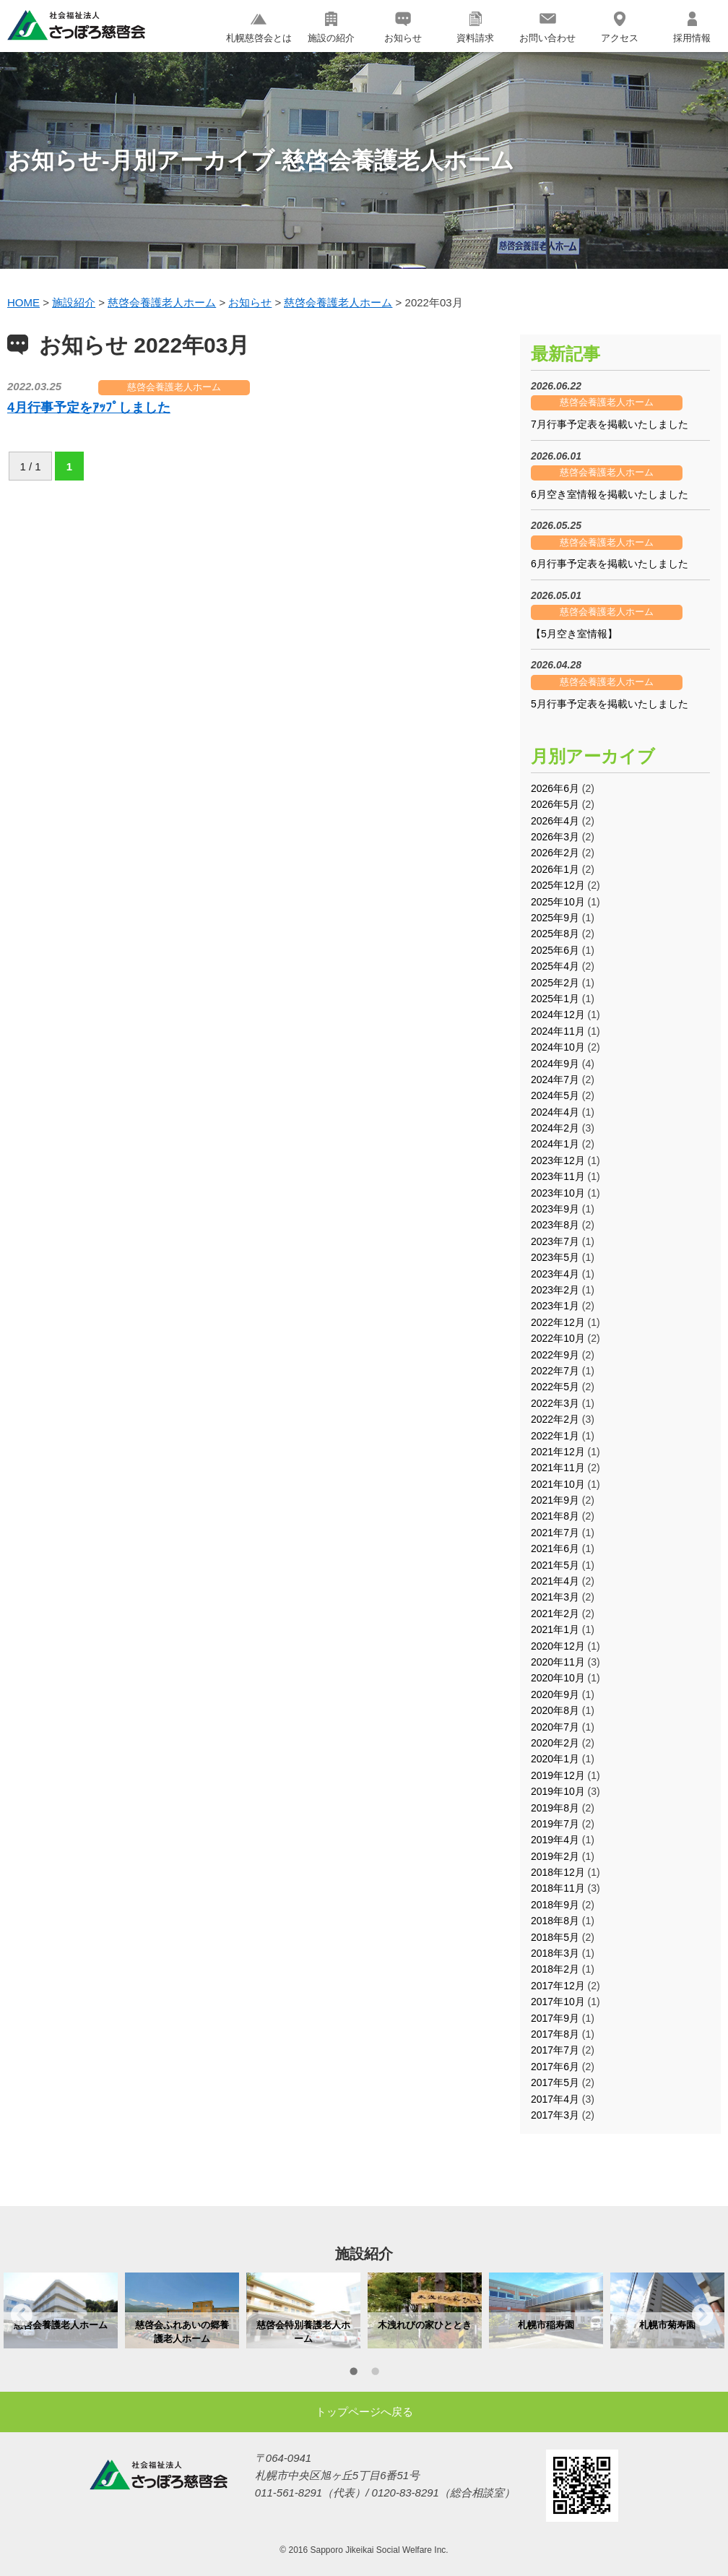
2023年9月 (555, 1209)
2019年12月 (558, 1775)
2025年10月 (558, 902)
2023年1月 (555, 1305)
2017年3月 (555, 2115)
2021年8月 (555, 1516)
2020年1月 (555, 1759)
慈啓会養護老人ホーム (174, 387)
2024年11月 (558, 1031)
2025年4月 (555, 966)
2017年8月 (555, 2034)
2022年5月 (555, 1386)
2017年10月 (558, 2001)
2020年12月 (558, 1646)
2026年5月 (555, 804)
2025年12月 (558, 885)
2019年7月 (555, 1824)
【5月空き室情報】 (574, 633)
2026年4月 (555, 821)
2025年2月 (555, 982)
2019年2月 (555, 1856)
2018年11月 (558, 1888)
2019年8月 (555, 1808)
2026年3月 (555, 837)
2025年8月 (555, 933)
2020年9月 (555, 1694)
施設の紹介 (331, 27)
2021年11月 (558, 1467)
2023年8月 (555, 1225)
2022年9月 (555, 1355)
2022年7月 (555, 1371)
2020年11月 (558, 1662)
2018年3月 (555, 1953)
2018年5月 (555, 1937)
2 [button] (375, 2373)
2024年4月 (555, 1112)
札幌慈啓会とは (259, 27)
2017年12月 (558, 1985)
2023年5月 (555, 1257)
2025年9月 (555, 917)
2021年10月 (558, 1484)
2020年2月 (555, 1743)
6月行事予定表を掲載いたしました (609, 563)
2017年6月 (555, 2066)
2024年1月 (555, 1144)
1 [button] (353, 2373)
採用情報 (692, 27)
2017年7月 (555, 2050)
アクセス (619, 27)
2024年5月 (555, 1095)
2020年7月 (555, 1727)
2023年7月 (555, 1241)
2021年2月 (555, 1613)
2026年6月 (555, 788)
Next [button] (703, 2314)
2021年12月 (558, 1451)
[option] (61, 2310)
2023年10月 (558, 1193)
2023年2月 (555, 1290)
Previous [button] (21, 2314)
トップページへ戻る (364, 2411)
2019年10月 (558, 1791)
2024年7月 (555, 1079)
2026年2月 (555, 852)
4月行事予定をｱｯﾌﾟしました (88, 407)
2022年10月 (558, 1338)
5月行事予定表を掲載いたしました (609, 704)
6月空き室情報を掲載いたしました (609, 494)
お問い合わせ (547, 27)
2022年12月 (558, 1322)
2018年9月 (555, 1905)
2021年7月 (555, 1532)
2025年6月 (555, 950)
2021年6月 (555, 1548)
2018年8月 (555, 1920)
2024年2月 (555, 1128)
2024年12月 (558, 1014)
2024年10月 (558, 1047)
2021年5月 (555, 1565)
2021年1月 (555, 1629)
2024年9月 (555, 1063)
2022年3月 (555, 1403)
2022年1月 (555, 1436)
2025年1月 (555, 998)
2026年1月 (555, 869)
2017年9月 (555, 2018)
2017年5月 (555, 2082)
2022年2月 (555, 1419)
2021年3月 (555, 1597)
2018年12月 (558, 1872)
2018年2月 (555, 1969)
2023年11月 (558, 1176)
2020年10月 (558, 1678)
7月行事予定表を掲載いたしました (609, 424)
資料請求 (475, 27)
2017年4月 (555, 2099)
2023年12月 (558, 1160)
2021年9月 (555, 1500)
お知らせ (403, 27)
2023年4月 (555, 1274)
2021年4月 (555, 1581)
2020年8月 (555, 1710)
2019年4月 (555, 1839)
